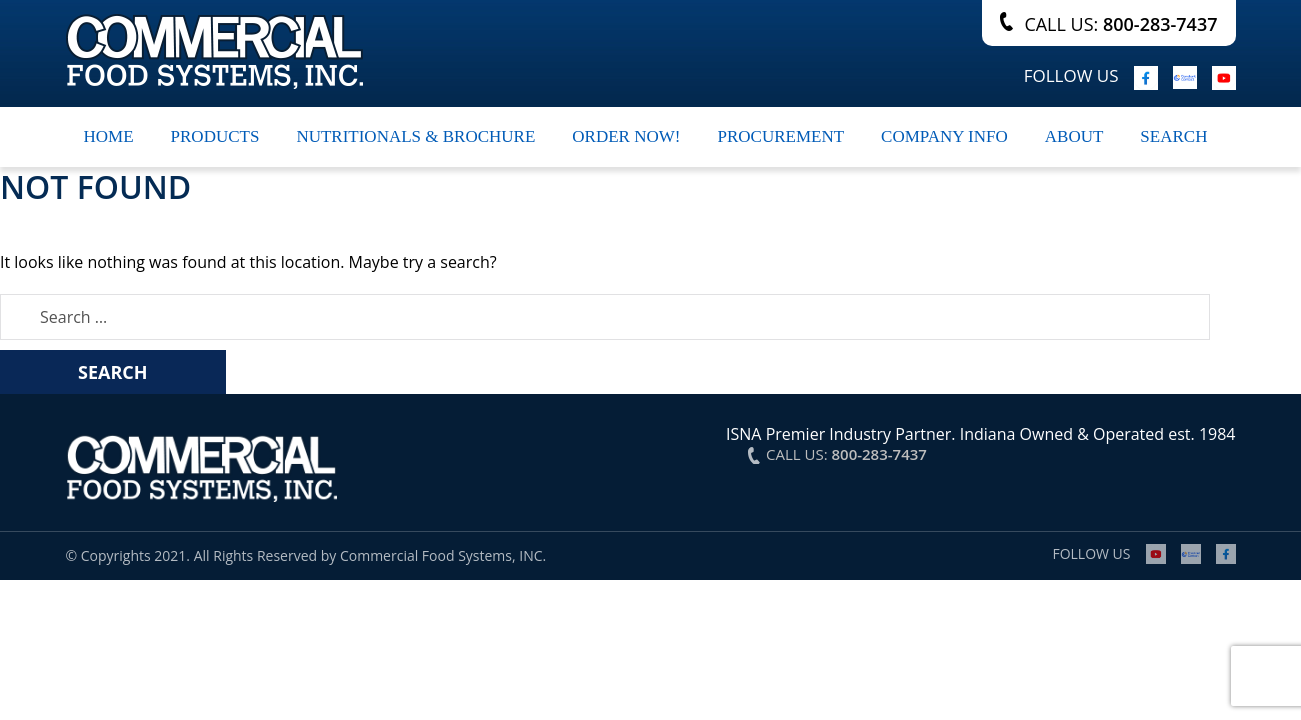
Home (109, 136)
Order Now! (626, 136)
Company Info (944, 136)
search (1173, 136)
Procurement (780, 136)
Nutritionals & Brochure (415, 136)
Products (215, 136)
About (1074, 136)
